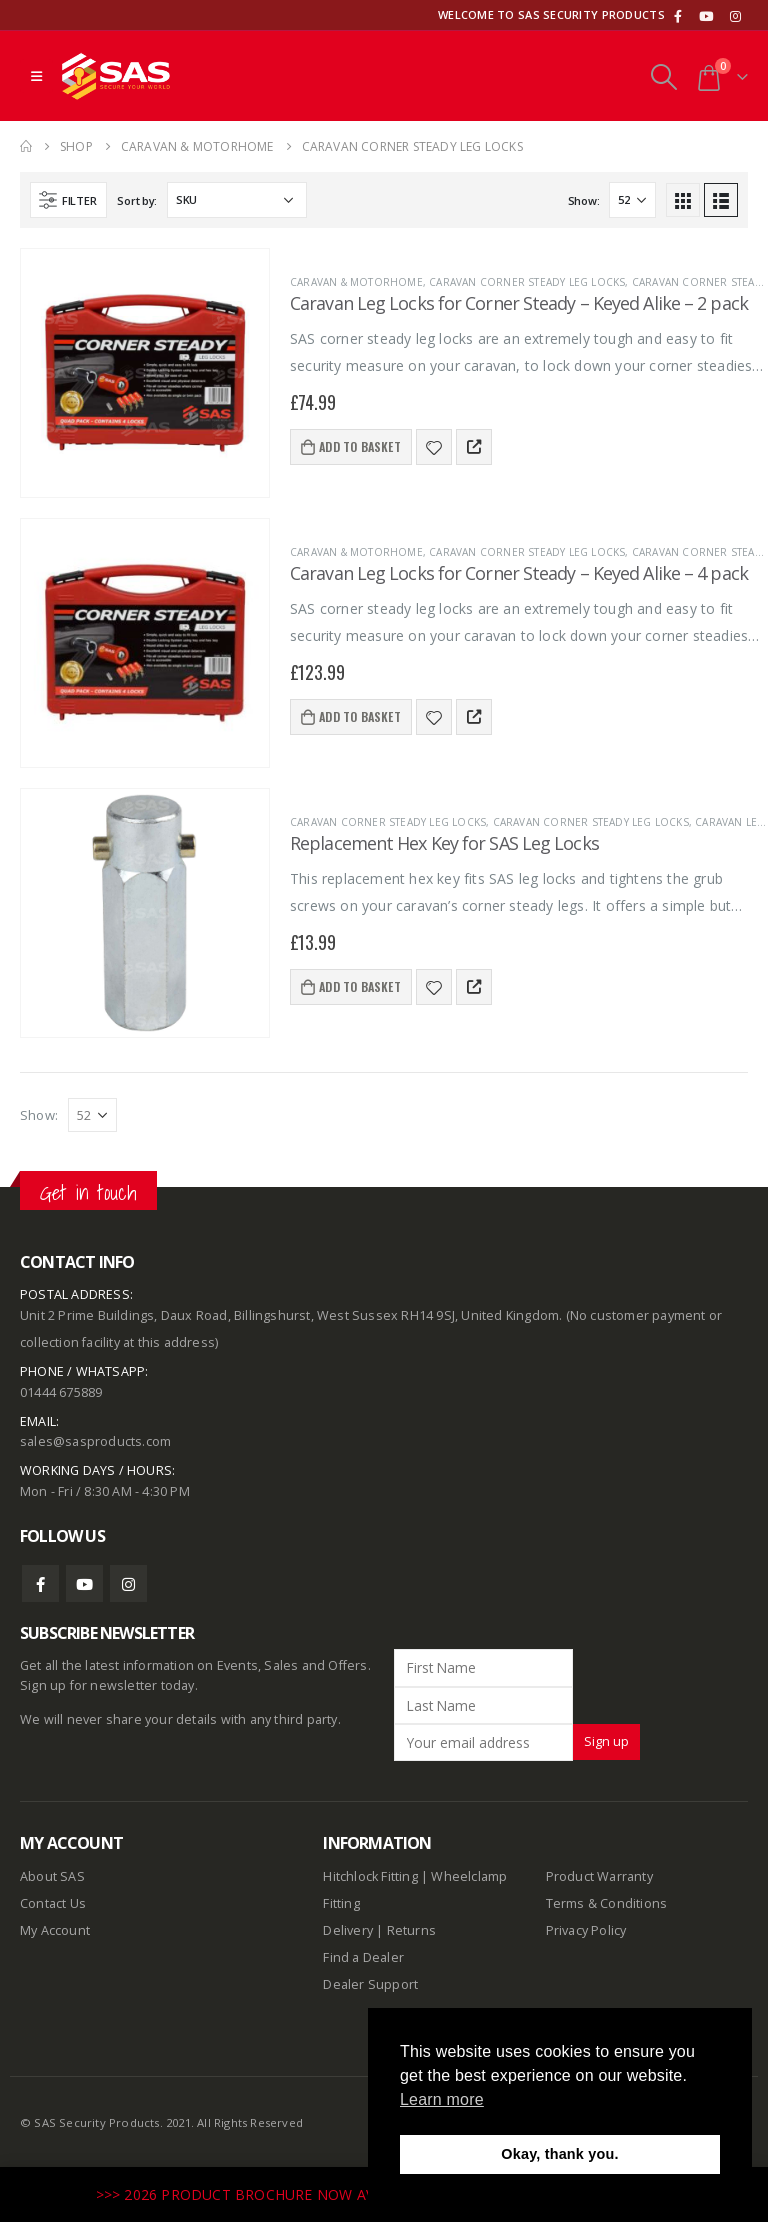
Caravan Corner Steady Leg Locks (527, 282)
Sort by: (137, 200)
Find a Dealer (363, 1957)
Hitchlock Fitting (370, 1876)
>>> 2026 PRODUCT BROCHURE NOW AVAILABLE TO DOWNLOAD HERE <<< (358, 2194)
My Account (55, 1930)
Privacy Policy (586, 1930)
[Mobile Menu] (36, 76)
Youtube (84, 1583)
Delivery (348, 1930)
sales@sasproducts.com (95, 1441)
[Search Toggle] (663, 76)
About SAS (52, 1876)
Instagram (128, 1583)
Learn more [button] (442, 2099)
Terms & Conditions (607, 1903)
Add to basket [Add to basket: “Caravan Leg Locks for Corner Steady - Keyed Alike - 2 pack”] (360, 446)
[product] (145, 373)
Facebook (40, 1583)
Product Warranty (601, 1876)
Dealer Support (370, 1984)
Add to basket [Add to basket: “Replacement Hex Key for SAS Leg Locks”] (360, 986)
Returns (411, 1930)
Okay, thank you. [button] (559, 2154)
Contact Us (53, 1903)
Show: (584, 200)
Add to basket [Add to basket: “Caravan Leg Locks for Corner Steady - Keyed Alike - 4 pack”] (360, 716)
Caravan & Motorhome (356, 282)
